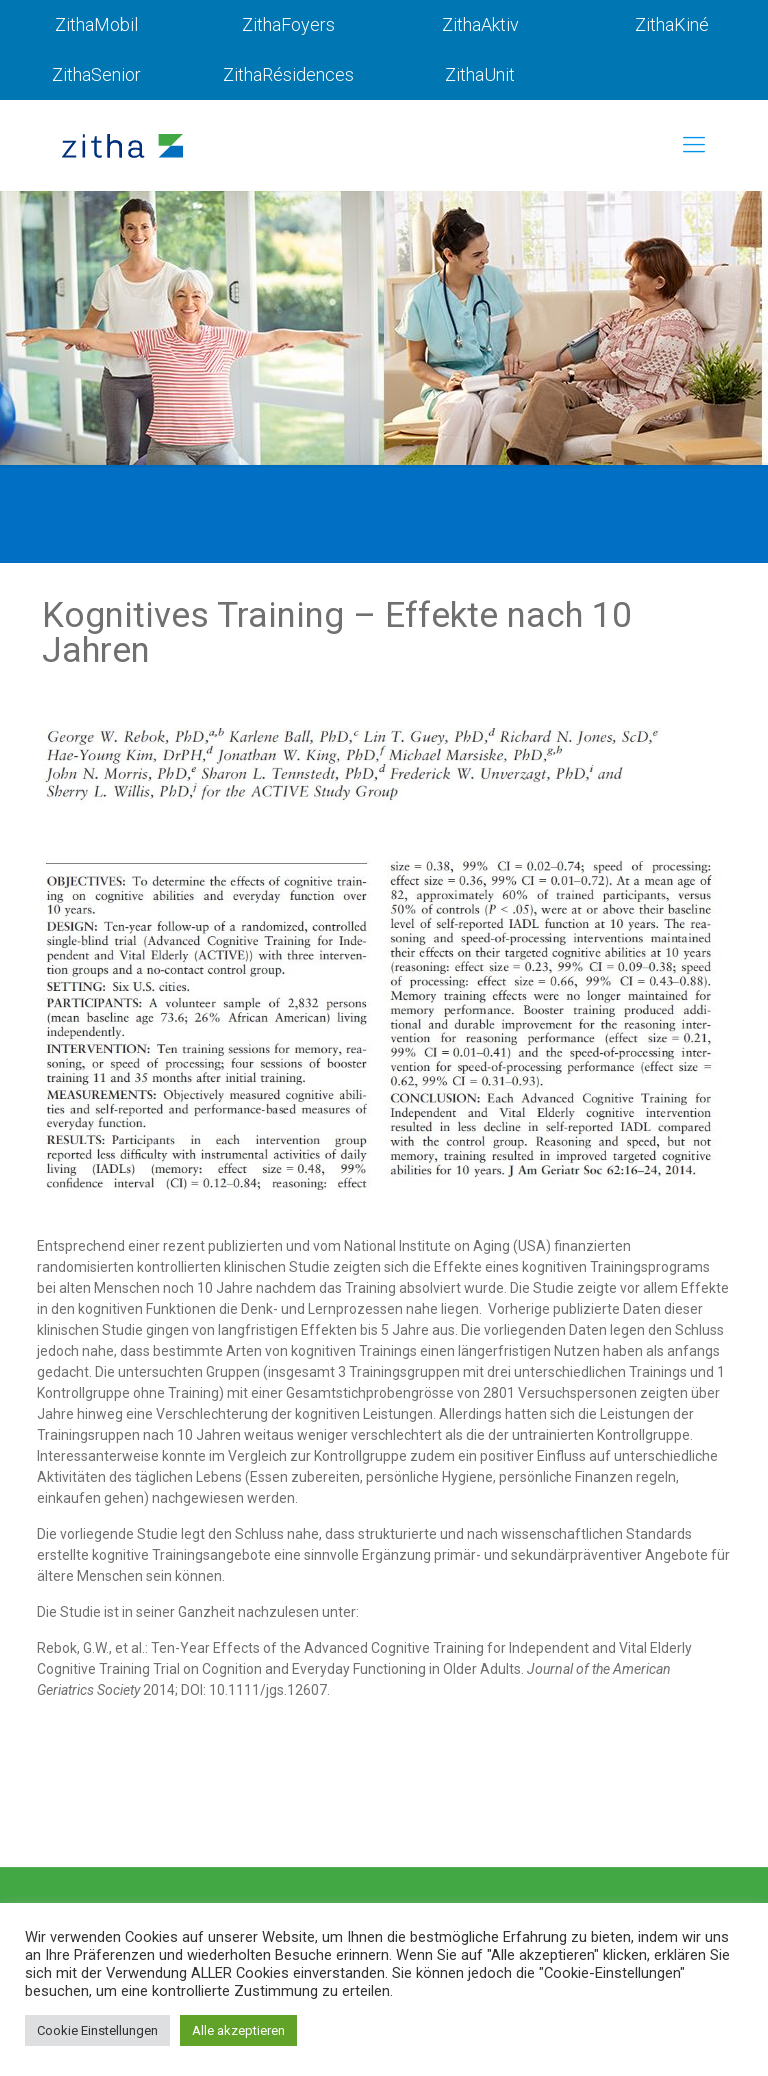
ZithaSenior (96, 74)
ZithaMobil (96, 24)
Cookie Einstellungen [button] (97, 2030)
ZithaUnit (480, 74)
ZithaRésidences (288, 74)
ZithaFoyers (288, 24)
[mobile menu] (694, 145)
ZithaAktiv (480, 24)
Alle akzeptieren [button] (238, 2030)
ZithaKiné (672, 24)
